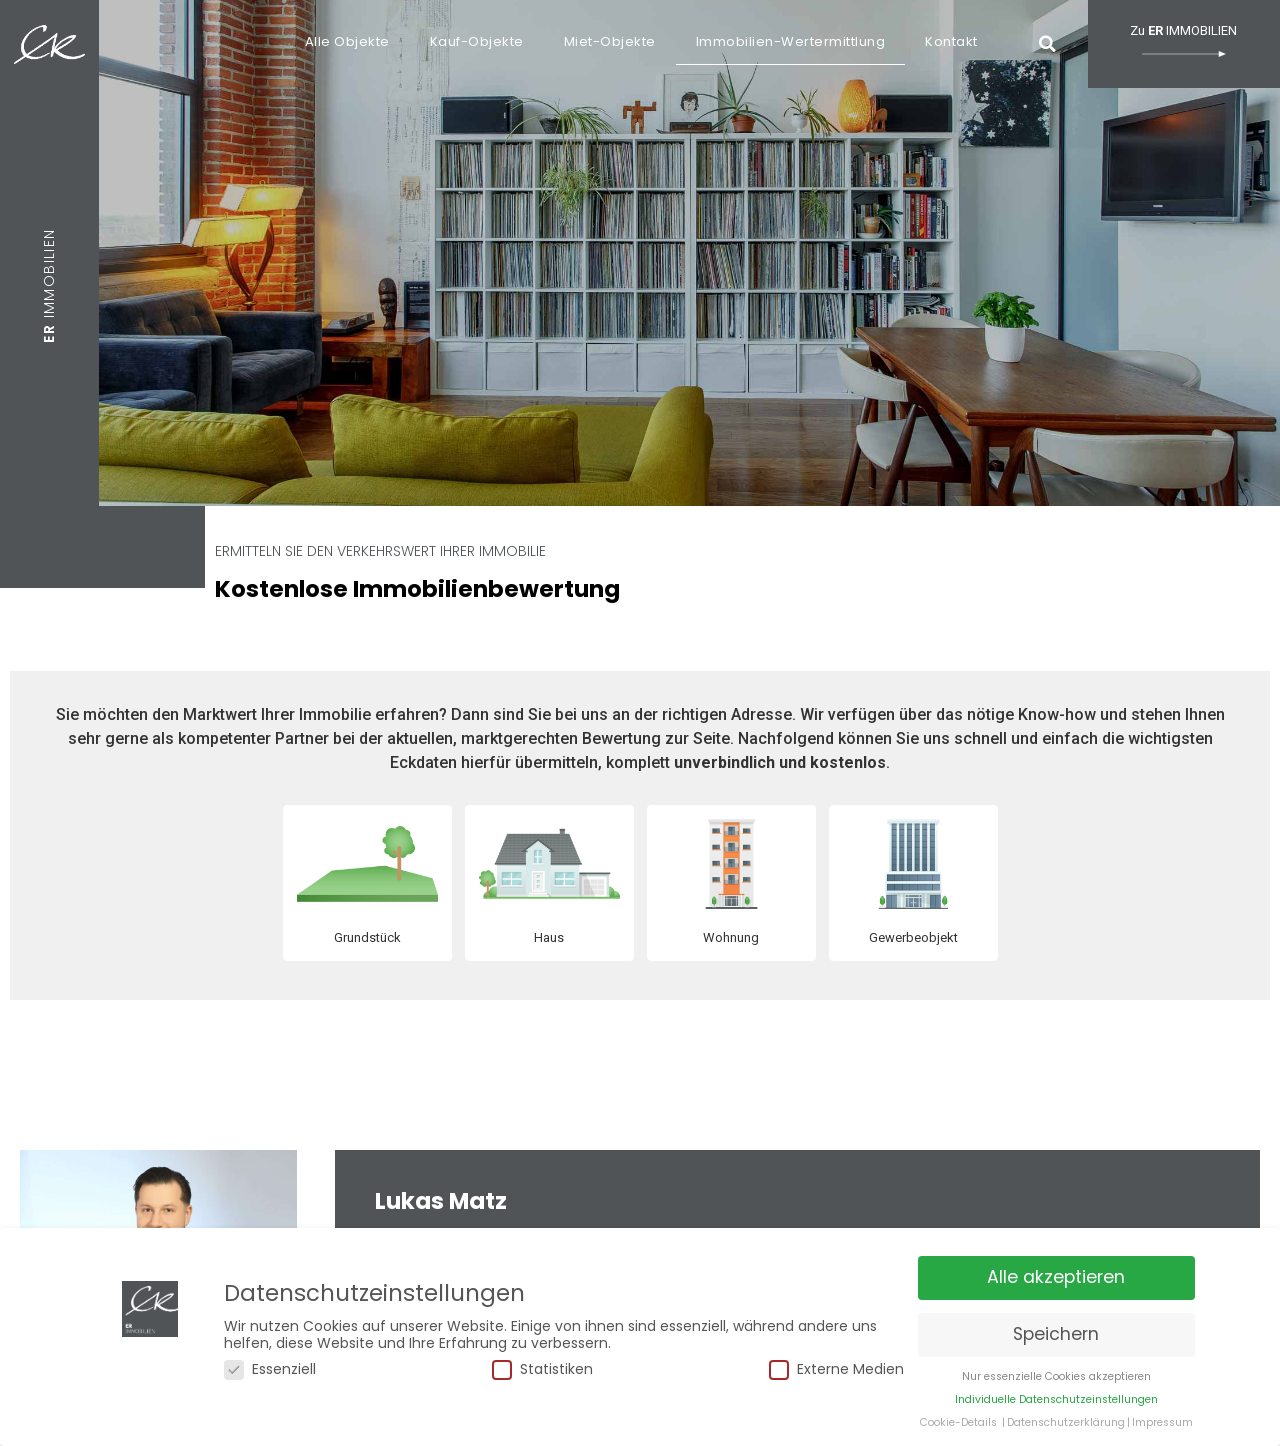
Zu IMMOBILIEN (1183, 39)
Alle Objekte (347, 41)
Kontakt (951, 41)
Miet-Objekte (610, 41)
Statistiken (542, 1373)
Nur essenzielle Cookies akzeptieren (1056, 1380)
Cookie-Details (958, 1426)
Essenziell (270, 1373)
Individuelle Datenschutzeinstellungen (1056, 1403)
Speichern (1056, 1339)
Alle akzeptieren (1056, 1282)
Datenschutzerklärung (1066, 1426)
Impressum (1162, 1426)
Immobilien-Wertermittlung (791, 41)
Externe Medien (836, 1373)
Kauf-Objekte (477, 41)
